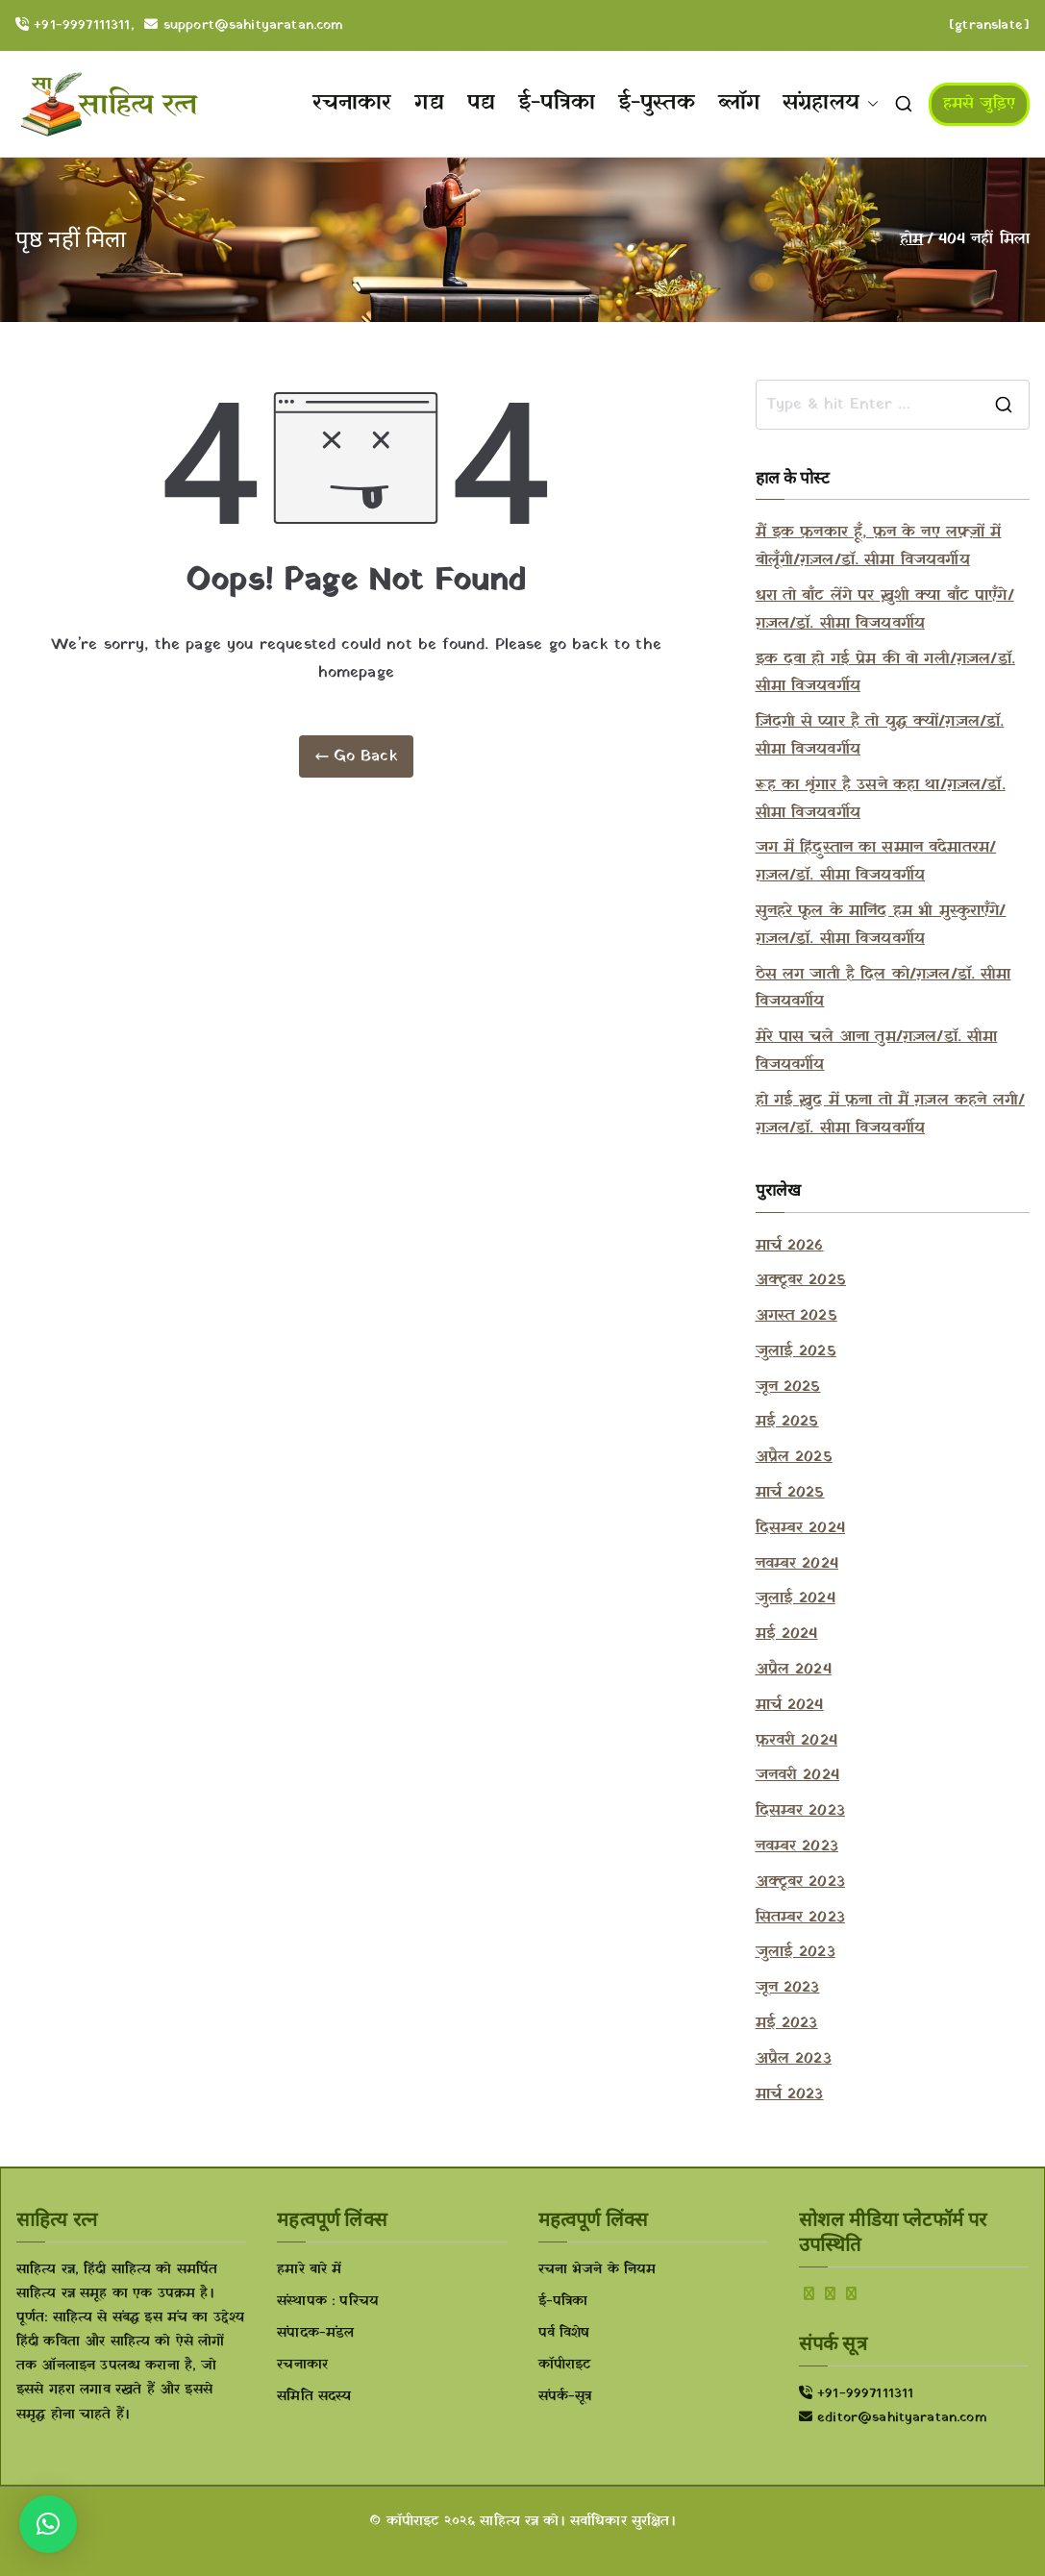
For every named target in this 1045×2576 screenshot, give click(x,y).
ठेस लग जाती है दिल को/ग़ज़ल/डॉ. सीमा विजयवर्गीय (883, 988)
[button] (869, 104)
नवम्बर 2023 (797, 1846)
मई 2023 (787, 2023)
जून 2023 (788, 1987)
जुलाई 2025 (796, 1351)
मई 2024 (787, 1634)
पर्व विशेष (564, 2333)
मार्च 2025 (790, 1492)
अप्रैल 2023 (794, 2058)
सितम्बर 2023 (800, 1917)
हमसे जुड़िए (979, 103)
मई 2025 (787, 1421)
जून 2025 (788, 1387)
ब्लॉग (738, 103)
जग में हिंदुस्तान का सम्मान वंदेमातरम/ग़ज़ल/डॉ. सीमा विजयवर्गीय (876, 861)
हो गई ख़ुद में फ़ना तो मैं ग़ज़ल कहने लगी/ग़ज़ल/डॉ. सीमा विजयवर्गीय (890, 1114)
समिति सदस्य (314, 2397)
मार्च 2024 (790, 1705)
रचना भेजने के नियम (597, 2270)
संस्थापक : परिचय (328, 2301)
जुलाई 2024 (795, 1598)
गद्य (428, 103)
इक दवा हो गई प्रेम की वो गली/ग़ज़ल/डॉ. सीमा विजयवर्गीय (885, 673)
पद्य (481, 103)
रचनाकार (352, 103)
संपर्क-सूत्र (565, 2397)
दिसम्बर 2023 (800, 1810)
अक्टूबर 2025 (801, 1280)
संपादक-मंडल (315, 2333)
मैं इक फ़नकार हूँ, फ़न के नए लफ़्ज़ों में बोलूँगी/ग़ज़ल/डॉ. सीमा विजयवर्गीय (879, 546)
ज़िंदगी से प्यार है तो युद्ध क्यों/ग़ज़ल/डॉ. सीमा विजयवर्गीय (880, 735)
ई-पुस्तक (656, 103)
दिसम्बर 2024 (800, 1528)
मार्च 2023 (790, 2094)
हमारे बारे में (309, 2270)
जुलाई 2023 (795, 1952)
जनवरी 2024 (797, 1775)
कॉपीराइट (564, 2365)
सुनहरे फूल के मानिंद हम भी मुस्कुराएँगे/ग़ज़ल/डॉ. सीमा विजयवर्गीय (881, 925)
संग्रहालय (831, 104)
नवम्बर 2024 (797, 1563)
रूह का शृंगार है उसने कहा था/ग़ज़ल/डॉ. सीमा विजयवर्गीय (881, 799)
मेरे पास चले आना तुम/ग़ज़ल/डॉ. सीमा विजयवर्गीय (877, 1051)
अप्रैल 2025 (794, 1457)
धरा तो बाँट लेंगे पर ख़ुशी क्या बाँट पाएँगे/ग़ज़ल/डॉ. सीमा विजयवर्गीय (885, 609)
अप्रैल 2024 (794, 1669)
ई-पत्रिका (556, 103)
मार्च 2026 (790, 1245)
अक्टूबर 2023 (800, 1882)
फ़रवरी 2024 (796, 1740)
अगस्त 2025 (796, 1315)
